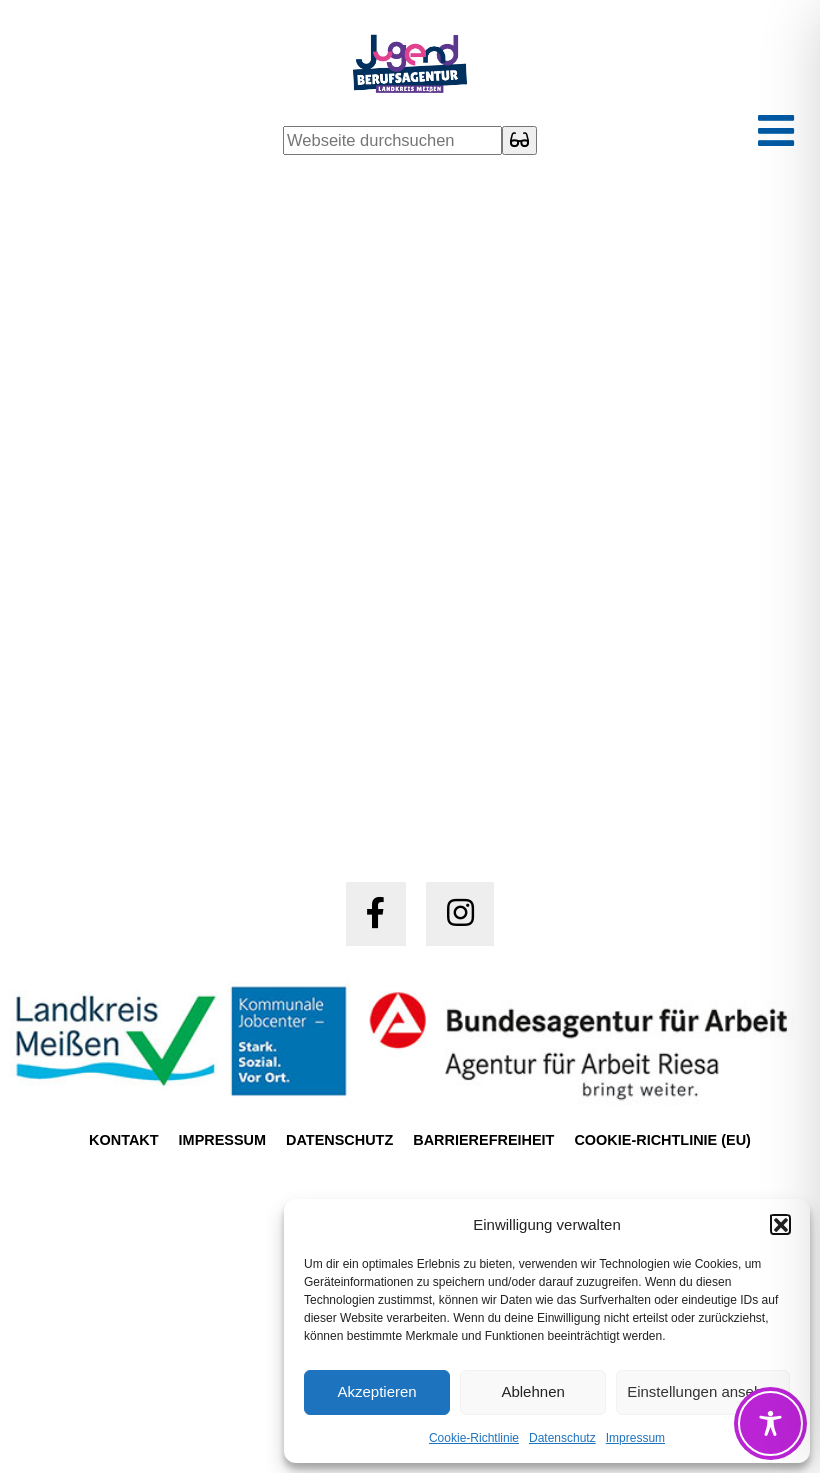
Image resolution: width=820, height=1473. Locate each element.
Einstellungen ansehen (703, 1391)
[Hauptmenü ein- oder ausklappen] (776, 132)
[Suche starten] (519, 140)
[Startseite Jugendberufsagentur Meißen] (410, 68)
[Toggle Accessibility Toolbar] (770, 1423)
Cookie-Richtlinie (474, 1438)
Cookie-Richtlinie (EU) (662, 1140)
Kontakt (124, 1140)
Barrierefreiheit (483, 1140)
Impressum (635, 1438)
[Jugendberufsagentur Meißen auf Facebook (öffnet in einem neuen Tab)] (376, 914)
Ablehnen (532, 1391)
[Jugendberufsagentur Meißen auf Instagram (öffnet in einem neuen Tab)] (460, 914)
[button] (780, 1224)
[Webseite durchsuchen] (392, 140)
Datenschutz (562, 1438)
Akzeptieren (376, 1391)
